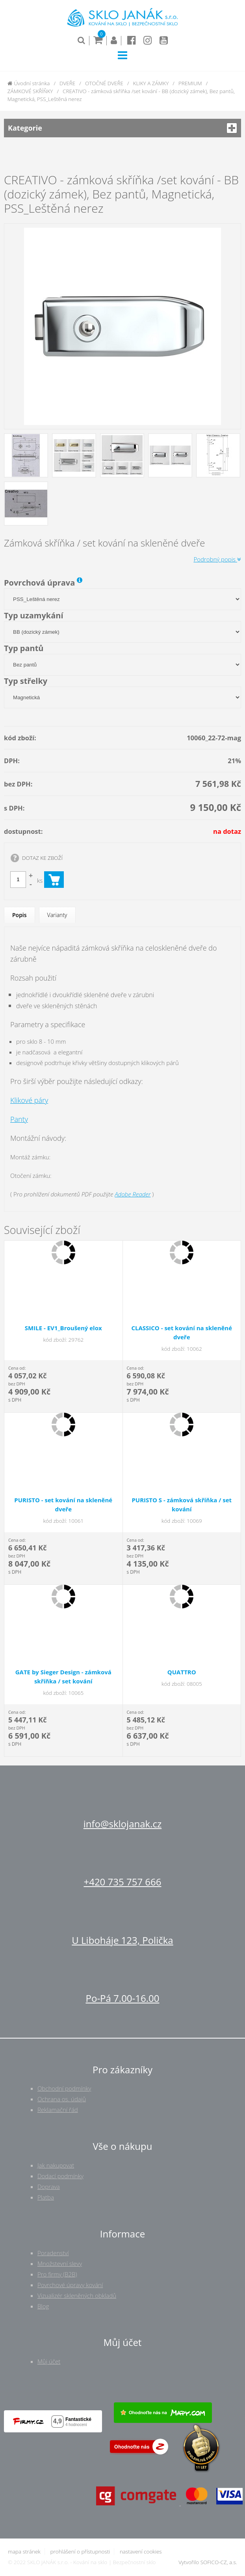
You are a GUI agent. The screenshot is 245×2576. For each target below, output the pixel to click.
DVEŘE (67, 83)
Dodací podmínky (60, 2176)
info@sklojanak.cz (122, 1823)
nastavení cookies (141, 2551)
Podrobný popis (217, 559)
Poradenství (53, 2253)
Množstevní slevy (59, 2263)
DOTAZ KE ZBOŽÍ (42, 857)
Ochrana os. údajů (61, 2099)
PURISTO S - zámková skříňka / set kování (182, 1504)
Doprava (48, 2186)
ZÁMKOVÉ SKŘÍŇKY (30, 91)
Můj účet (48, 2361)
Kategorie (122, 128)
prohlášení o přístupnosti (80, 2551)
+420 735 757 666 (122, 1881)
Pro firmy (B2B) (57, 2274)
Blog (43, 2306)
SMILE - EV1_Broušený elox (63, 1328)
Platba (45, 2197)
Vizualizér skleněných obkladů (76, 2295)
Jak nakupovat (55, 2165)
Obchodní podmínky (64, 2088)
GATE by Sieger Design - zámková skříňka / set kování (63, 1676)
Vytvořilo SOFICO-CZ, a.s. (207, 2562)
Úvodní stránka (28, 83)
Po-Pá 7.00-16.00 (123, 1998)
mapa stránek (24, 2551)
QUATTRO (181, 1672)
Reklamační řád (57, 2110)
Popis (19, 915)
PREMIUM (190, 83)
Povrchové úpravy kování (70, 2285)
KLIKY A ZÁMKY (151, 83)
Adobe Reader (132, 1194)
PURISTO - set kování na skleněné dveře (63, 1504)
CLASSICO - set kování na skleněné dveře (181, 1332)
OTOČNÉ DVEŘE (104, 83)
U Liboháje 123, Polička (122, 1940)
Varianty (57, 915)
